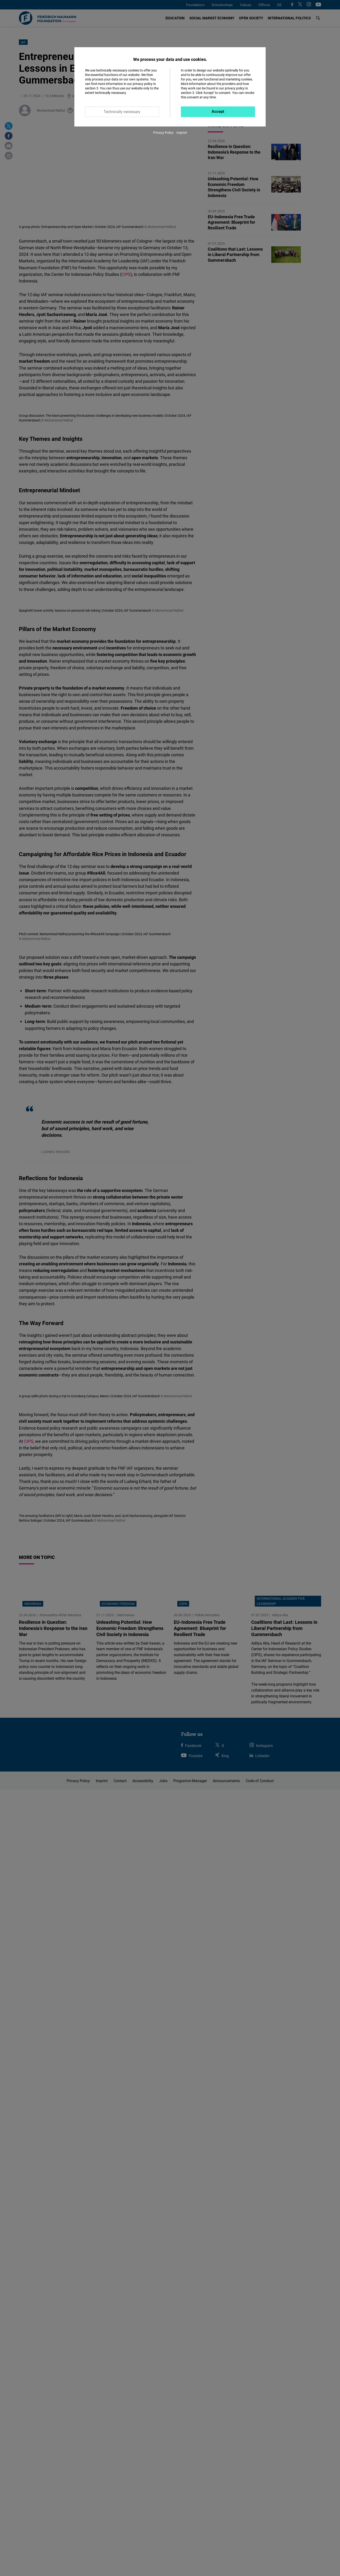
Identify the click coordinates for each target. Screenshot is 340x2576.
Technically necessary (122, 111)
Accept (218, 111)
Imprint (181, 132)
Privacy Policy (163, 132)
